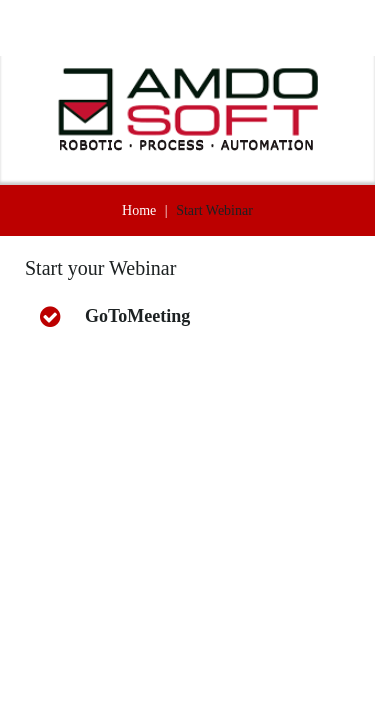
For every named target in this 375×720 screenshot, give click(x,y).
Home (139, 210)
